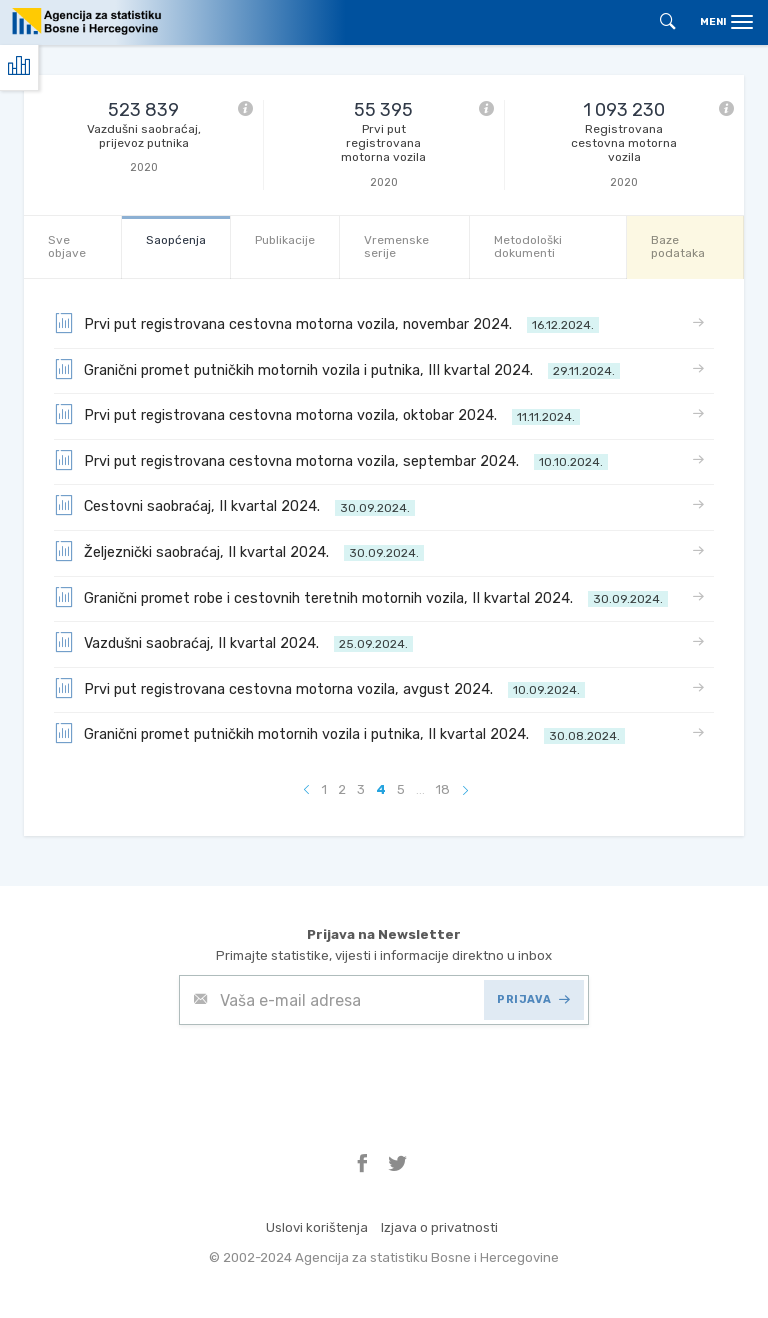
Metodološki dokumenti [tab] (528, 246)
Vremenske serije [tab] (396, 246)
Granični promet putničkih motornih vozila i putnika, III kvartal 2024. (337, 369)
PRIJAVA (533, 999)
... (420, 789)
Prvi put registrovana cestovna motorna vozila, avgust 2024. (319, 688)
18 (443, 789)
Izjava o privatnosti (439, 1227)
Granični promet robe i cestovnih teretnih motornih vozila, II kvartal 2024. (361, 597)
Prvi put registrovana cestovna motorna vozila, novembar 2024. (326, 323)
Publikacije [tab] (285, 240)
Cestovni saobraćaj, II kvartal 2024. (234, 505)
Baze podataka (678, 246)
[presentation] (331, 1074)
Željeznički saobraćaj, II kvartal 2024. (239, 551)
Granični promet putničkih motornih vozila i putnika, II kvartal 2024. (339, 733)
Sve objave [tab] (67, 246)
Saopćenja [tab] (176, 240)
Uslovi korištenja (317, 1227)
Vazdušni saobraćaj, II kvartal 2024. (233, 642)
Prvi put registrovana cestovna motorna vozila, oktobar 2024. (317, 414)
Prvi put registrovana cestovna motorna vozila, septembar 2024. (331, 460)
